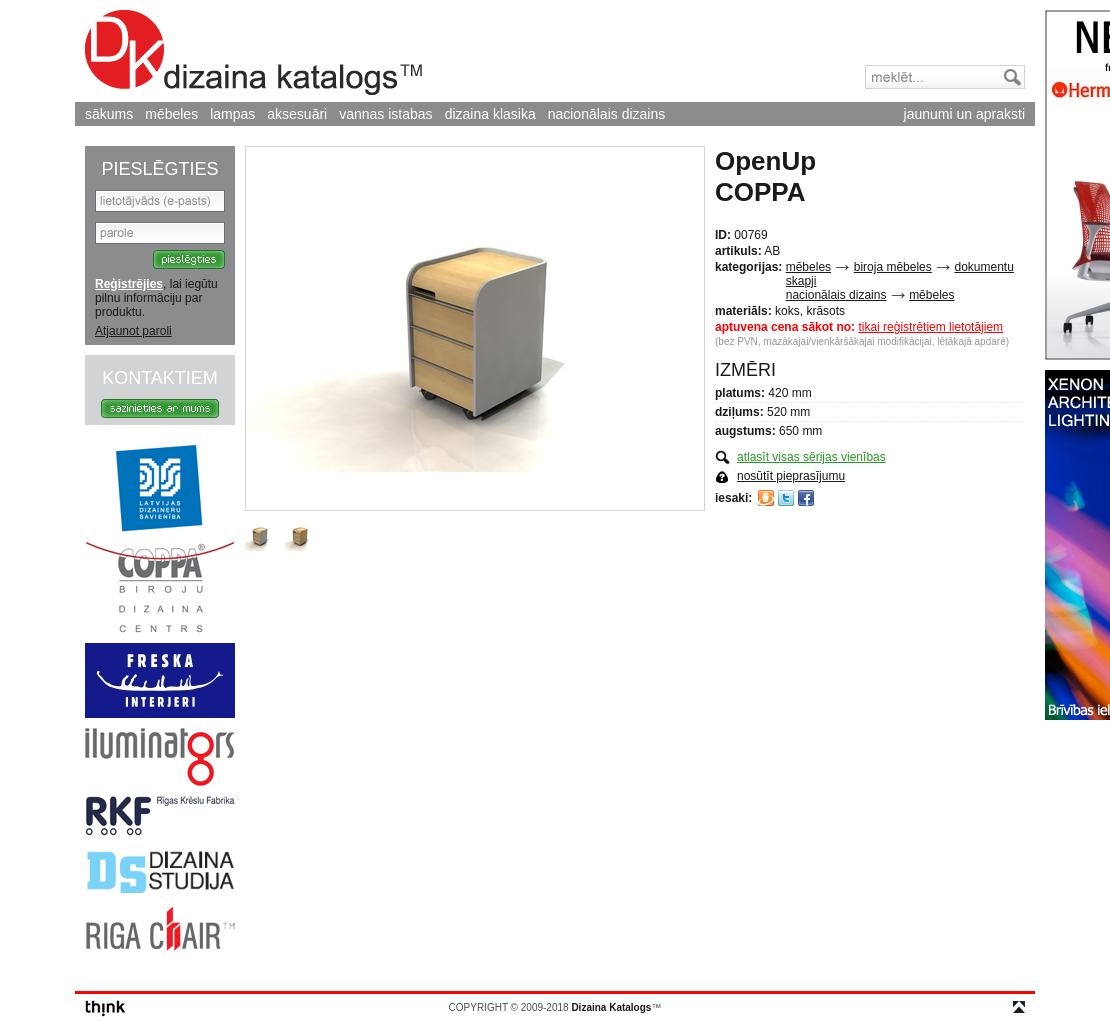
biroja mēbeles (893, 267)
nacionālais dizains (607, 114)
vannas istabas (385, 114)
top (1019, 1007)
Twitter (786, 498)
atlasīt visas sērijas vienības (811, 457)
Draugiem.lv (766, 498)
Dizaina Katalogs (253, 52)
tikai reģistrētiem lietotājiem (930, 327)
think (105, 1008)
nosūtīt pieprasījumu (791, 476)
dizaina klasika (490, 114)
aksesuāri (297, 114)
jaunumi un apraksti (964, 114)
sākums (109, 114)
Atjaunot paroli (133, 331)
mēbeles (171, 114)
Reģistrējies (129, 284)
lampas (232, 114)
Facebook (806, 498)
